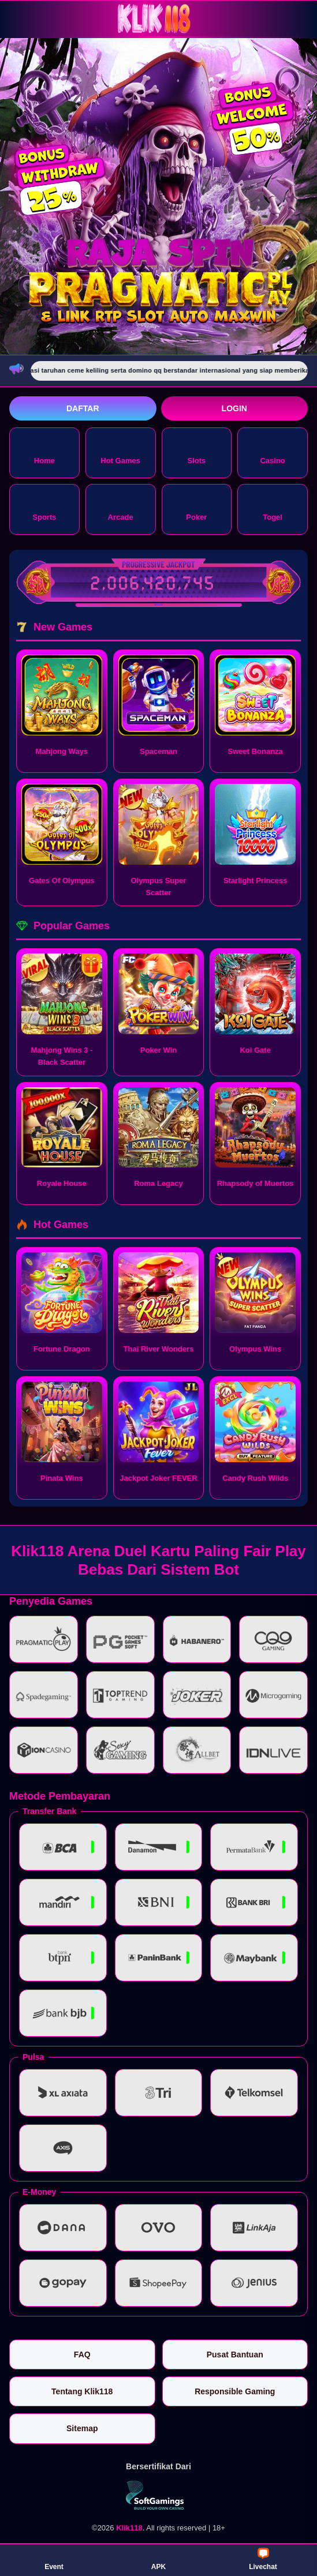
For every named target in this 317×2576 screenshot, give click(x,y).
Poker (196, 508)
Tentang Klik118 (82, 2391)
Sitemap (82, 2428)
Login (234, 408)
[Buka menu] (19, 18)
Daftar (82, 408)
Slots (196, 452)
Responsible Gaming (235, 2391)
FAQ (82, 2354)
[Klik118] (159, 18)
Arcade (120, 508)
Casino (272, 452)
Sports (44, 508)
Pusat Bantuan (235, 2354)
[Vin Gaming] (158, 2495)
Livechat (263, 2559)
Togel (272, 508)
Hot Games (120, 452)
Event (54, 2559)
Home (44, 452)
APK (158, 2559)
